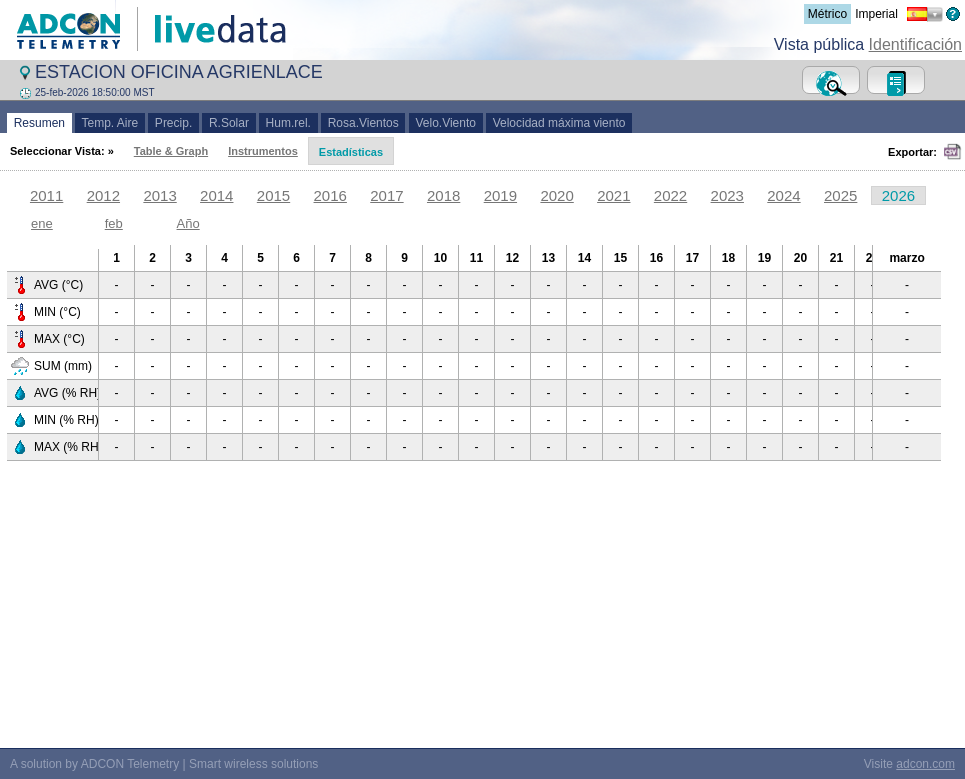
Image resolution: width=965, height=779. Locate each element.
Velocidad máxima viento (559, 123)
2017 (386, 195)
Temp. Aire (110, 123)
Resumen (39, 123)
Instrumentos (263, 151)
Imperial (876, 14)
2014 (216, 195)
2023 (727, 195)
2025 (840, 195)
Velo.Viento (446, 123)
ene (42, 223)
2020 (556, 195)
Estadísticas (351, 152)
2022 (670, 195)
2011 (46, 195)
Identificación (915, 44)
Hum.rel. (288, 123)
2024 (783, 195)
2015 (273, 195)
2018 (443, 195)
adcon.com (925, 764)
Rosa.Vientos (363, 123)
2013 (159, 195)
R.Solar (228, 123)
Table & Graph (171, 151)
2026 (898, 195)
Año (188, 223)
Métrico (827, 14)
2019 (500, 195)
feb (114, 223)
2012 (103, 195)
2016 (330, 195)
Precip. (173, 123)
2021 (613, 195)
